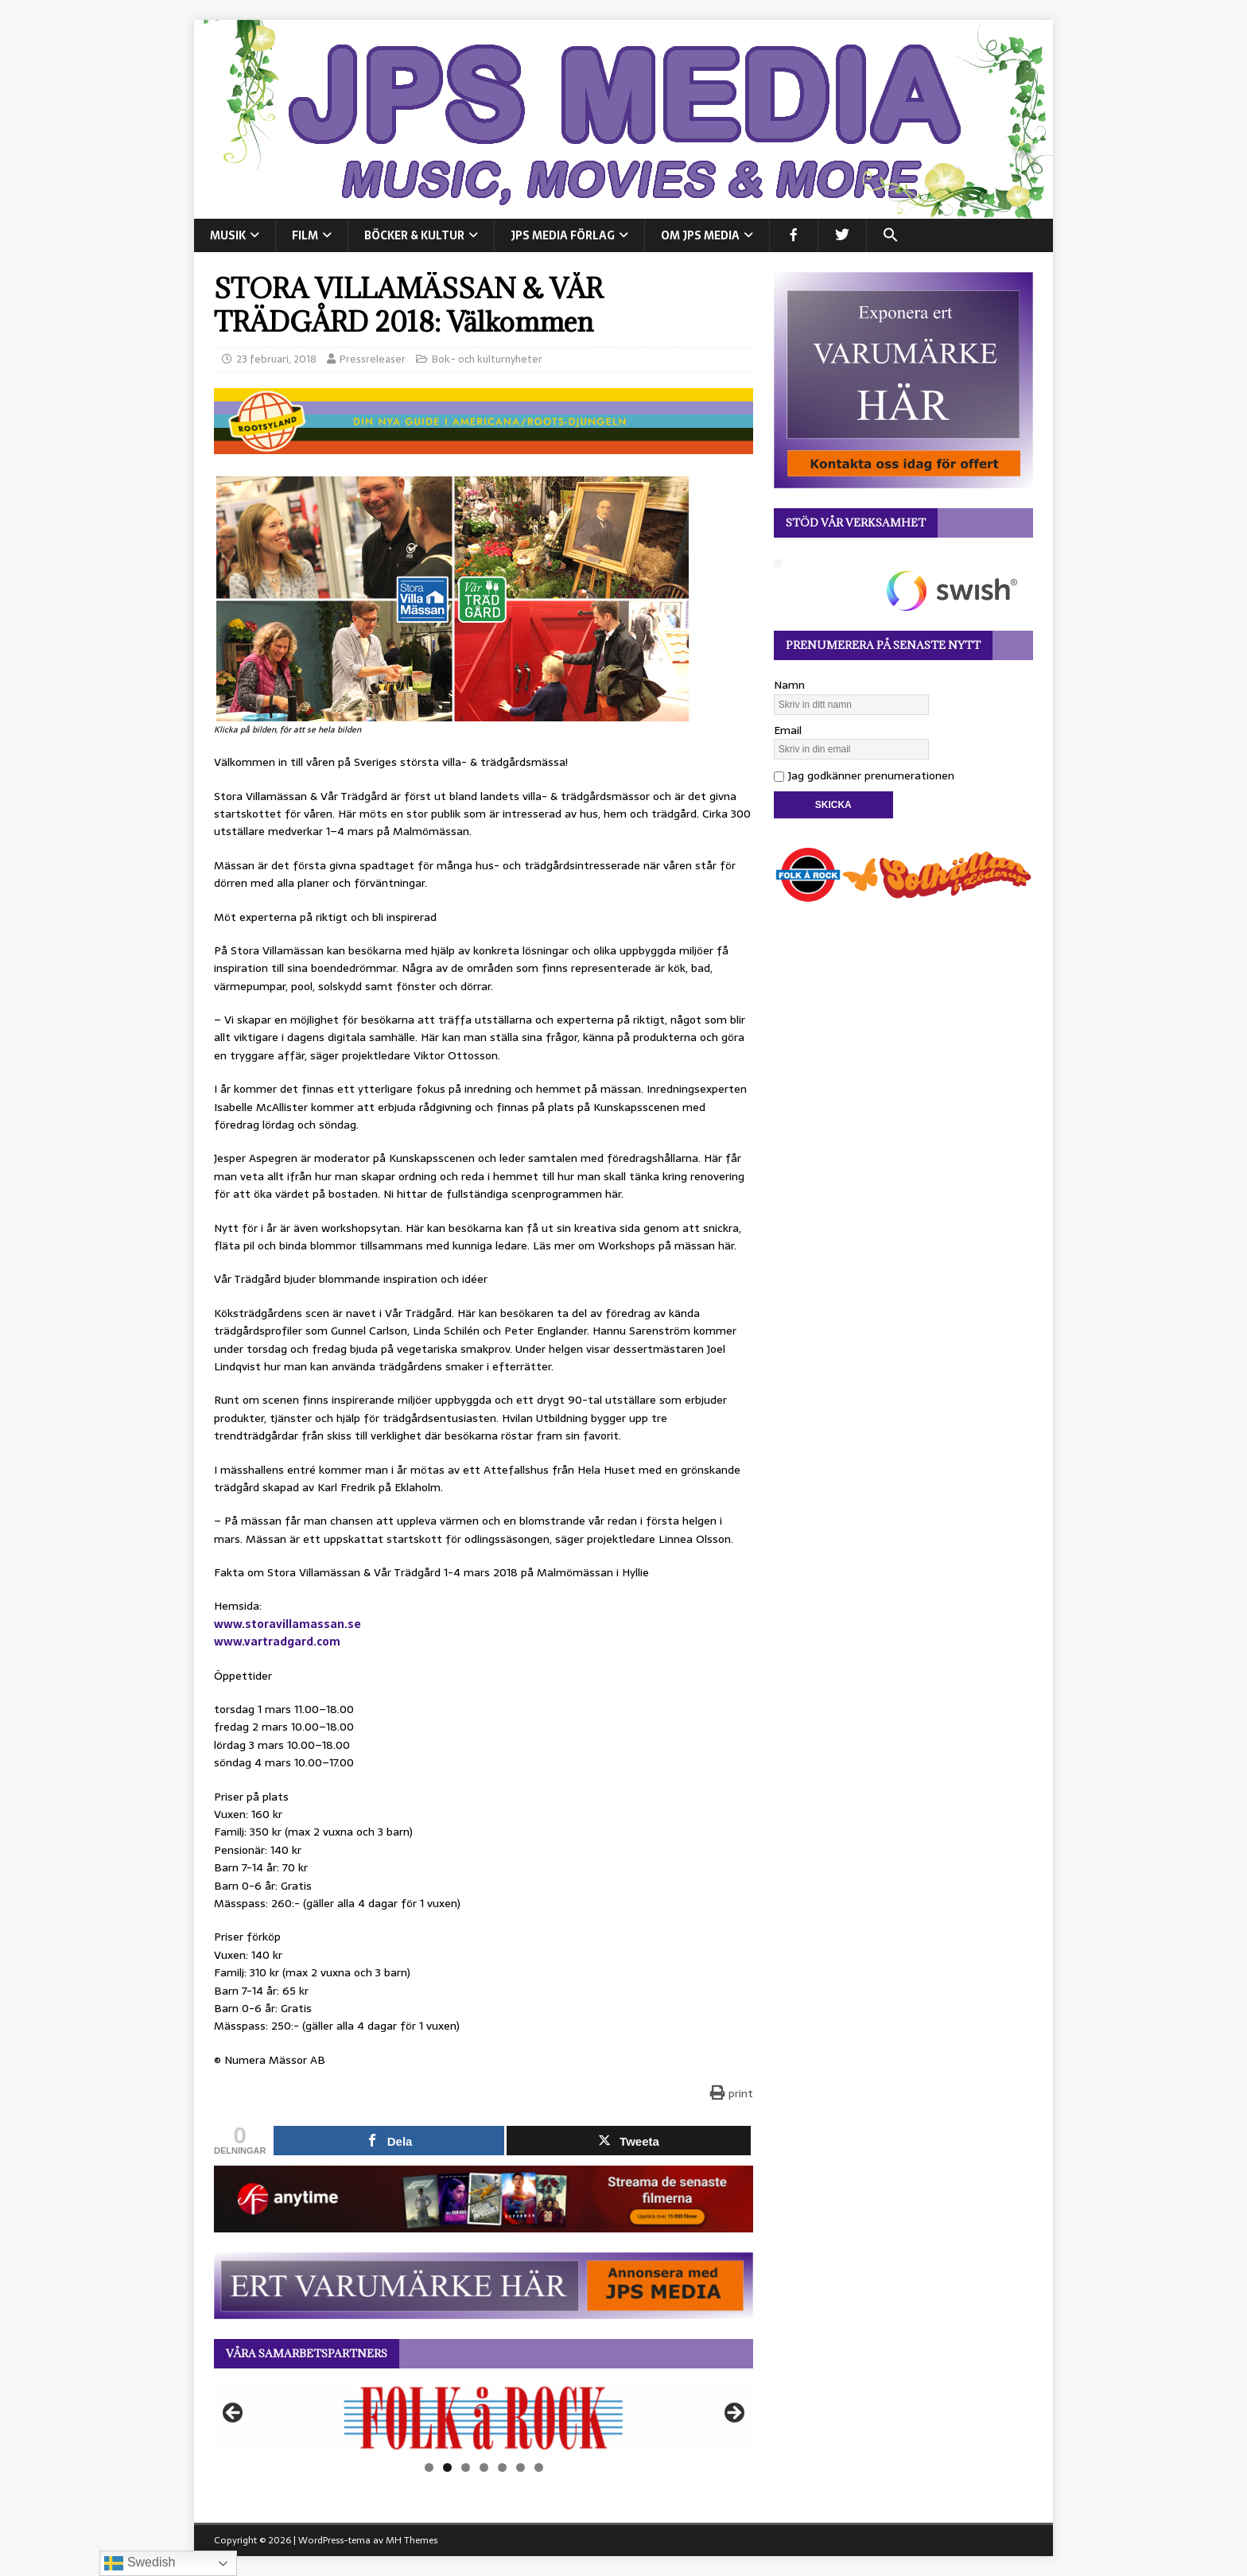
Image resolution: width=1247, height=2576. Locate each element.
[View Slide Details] (483, 2417)
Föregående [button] (234, 2414)
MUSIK (228, 235)
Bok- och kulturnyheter (487, 359)
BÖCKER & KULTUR (414, 235)
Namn (789, 685)
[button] (890, 235)
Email (788, 730)
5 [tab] (502, 2467)
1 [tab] (429, 2467)
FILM (305, 235)
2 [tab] (447, 2467)
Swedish (139, 2563)
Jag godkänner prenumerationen (864, 775)
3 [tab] (465, 2467)
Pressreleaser (373, 359)
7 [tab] (538, 2467)
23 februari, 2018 (276, 359)
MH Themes (411, 2540)
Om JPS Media (700, 235)
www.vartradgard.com (277, 1641)
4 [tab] (484, 2467)
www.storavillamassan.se (287, 1624)
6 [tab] (520, 2467)
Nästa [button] (733, 2414)
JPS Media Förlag (563, 235)
